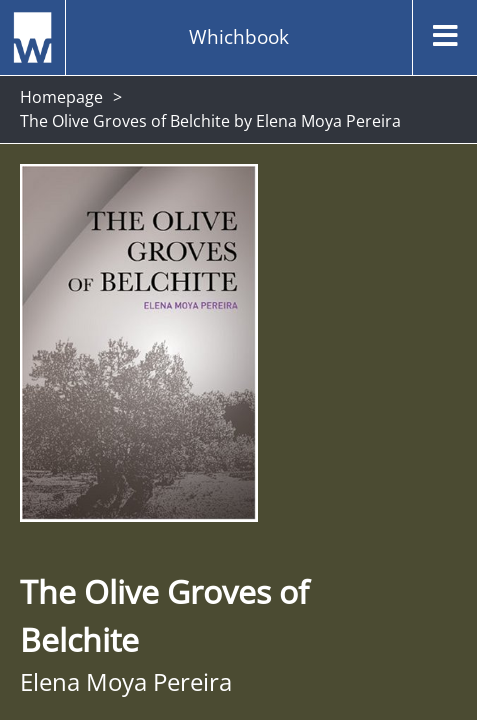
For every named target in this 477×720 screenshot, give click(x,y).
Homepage (61, 97)
